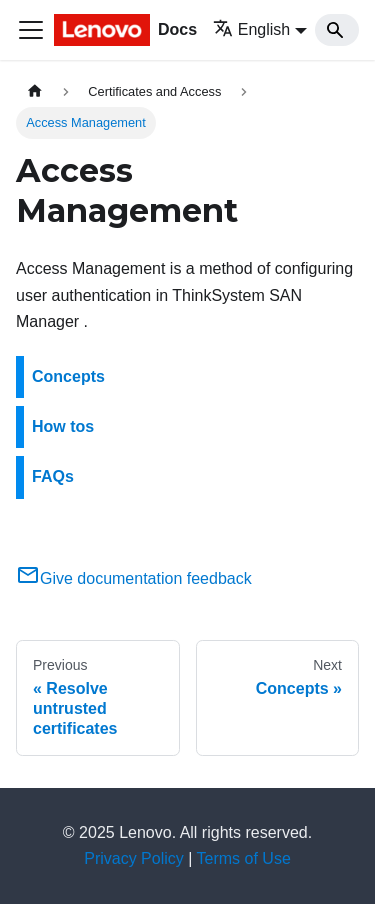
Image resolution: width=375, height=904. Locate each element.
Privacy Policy (134, 858)
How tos (63, 426)
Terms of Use (244, 858)
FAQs (53, 476)
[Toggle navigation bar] (31, 30)
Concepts (68, 376)
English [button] (251, 29)
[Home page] (35, 91)
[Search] (337, 30)
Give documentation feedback (134, 578)
